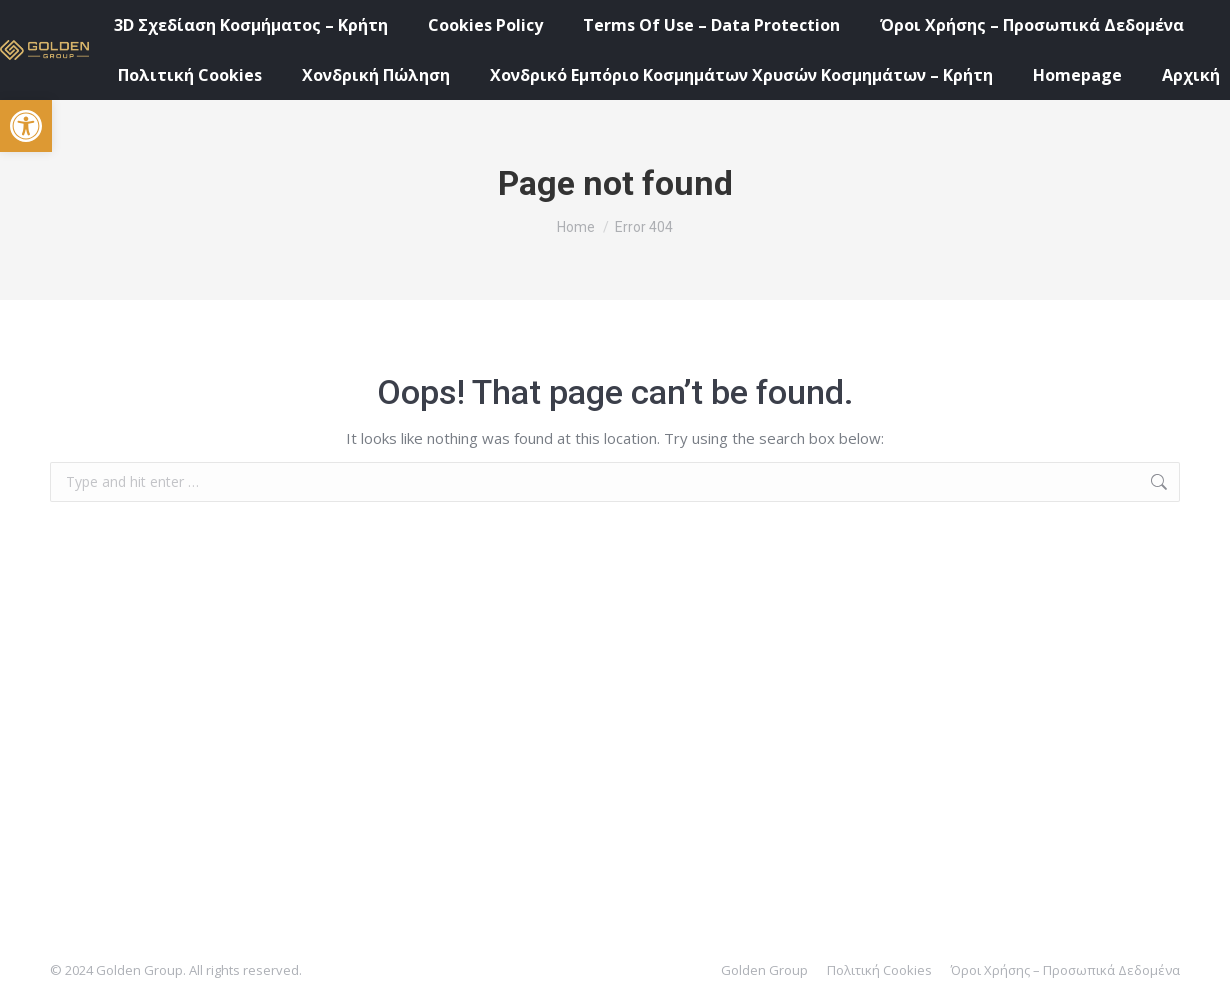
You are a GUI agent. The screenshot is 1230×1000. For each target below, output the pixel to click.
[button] (26, 126)
